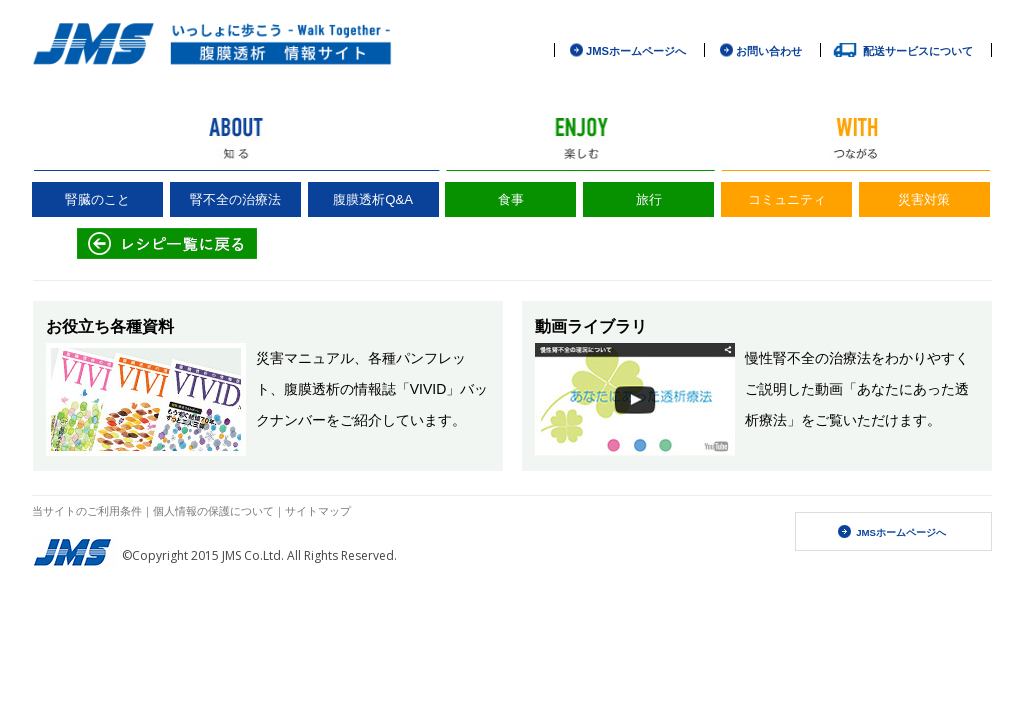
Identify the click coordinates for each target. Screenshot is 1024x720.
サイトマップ (318, 510)
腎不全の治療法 (235, 199)
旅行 (649, 199)
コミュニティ (787, 199)
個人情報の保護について (213, 510)
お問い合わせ (769, 51)
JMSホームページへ (636, 51)
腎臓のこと (97, 199)
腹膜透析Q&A (373, 199)
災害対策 (924, 199)
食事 (511, 199)
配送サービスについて (918, 51)
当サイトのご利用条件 (87, 510)
